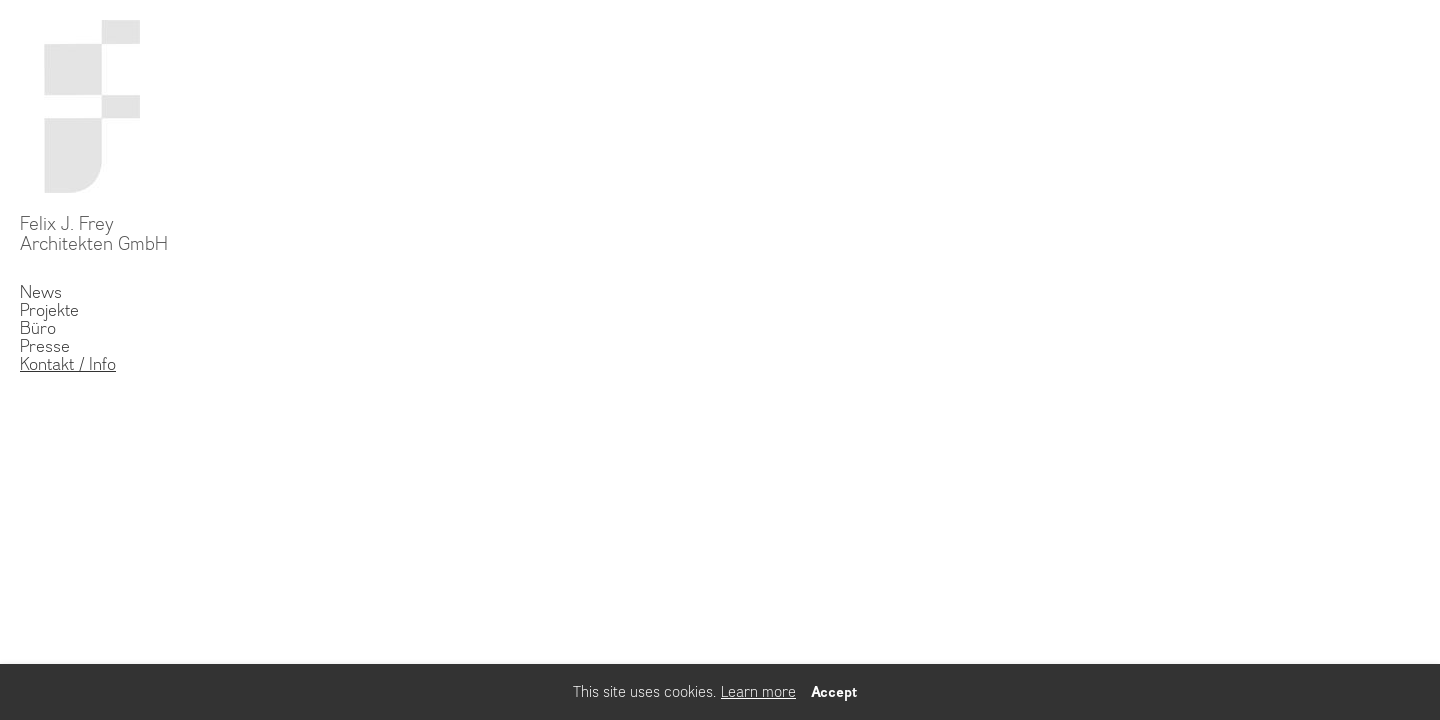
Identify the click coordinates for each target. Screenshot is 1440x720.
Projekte (49, 310)
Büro (38, 328)
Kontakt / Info (68, 364)
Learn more (758, 692)
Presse (45, 346)
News (41, 292)
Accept (834, 692)
